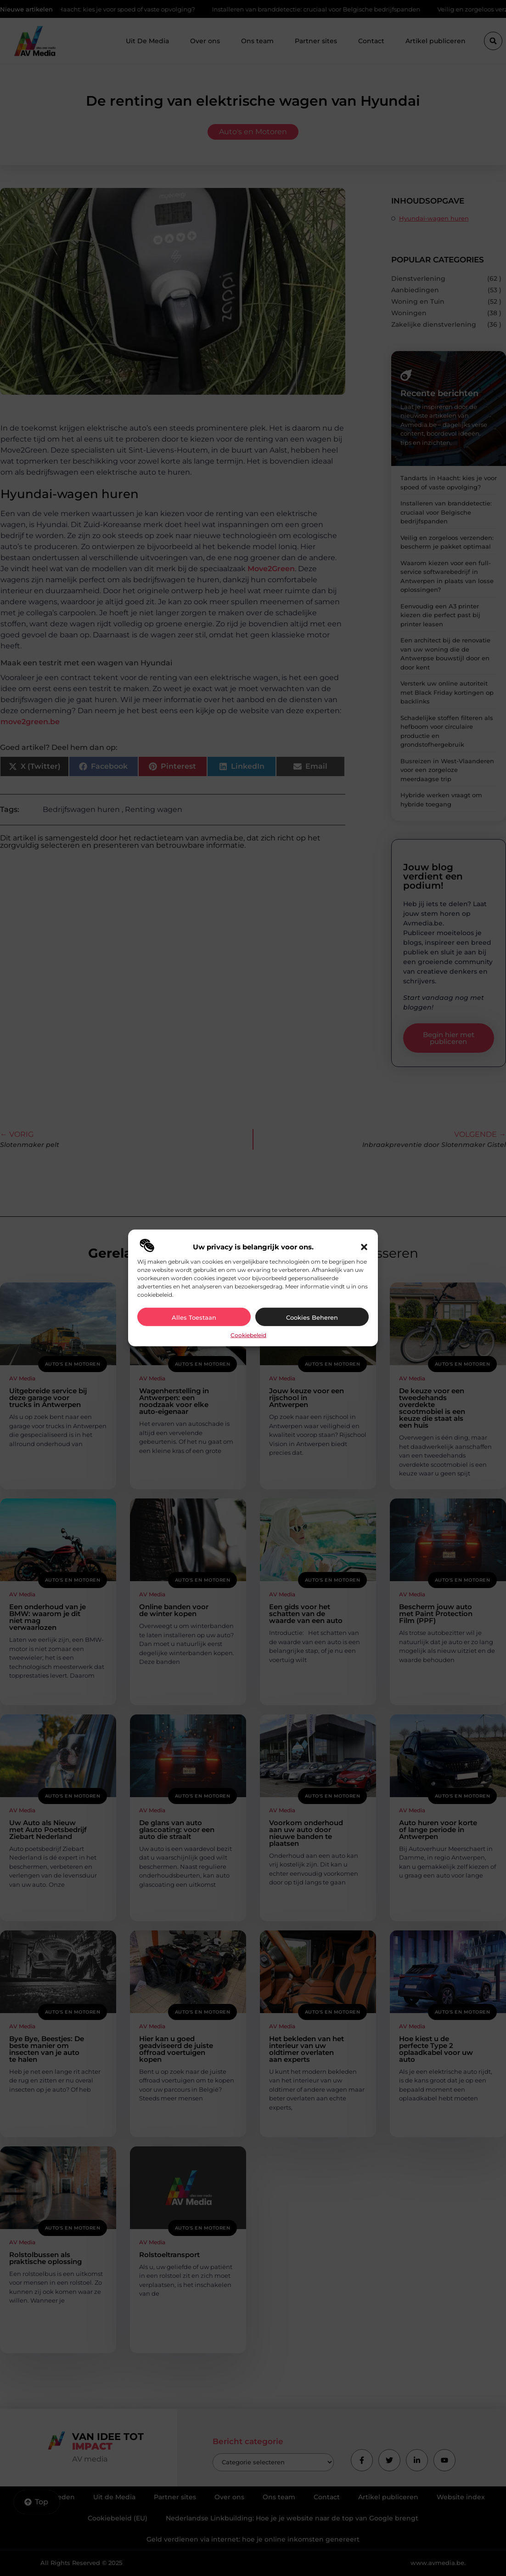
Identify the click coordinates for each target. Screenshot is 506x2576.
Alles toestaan (194, 1317)
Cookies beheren (312, 1317)
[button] (364, 1247)
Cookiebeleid (248, 1335)
